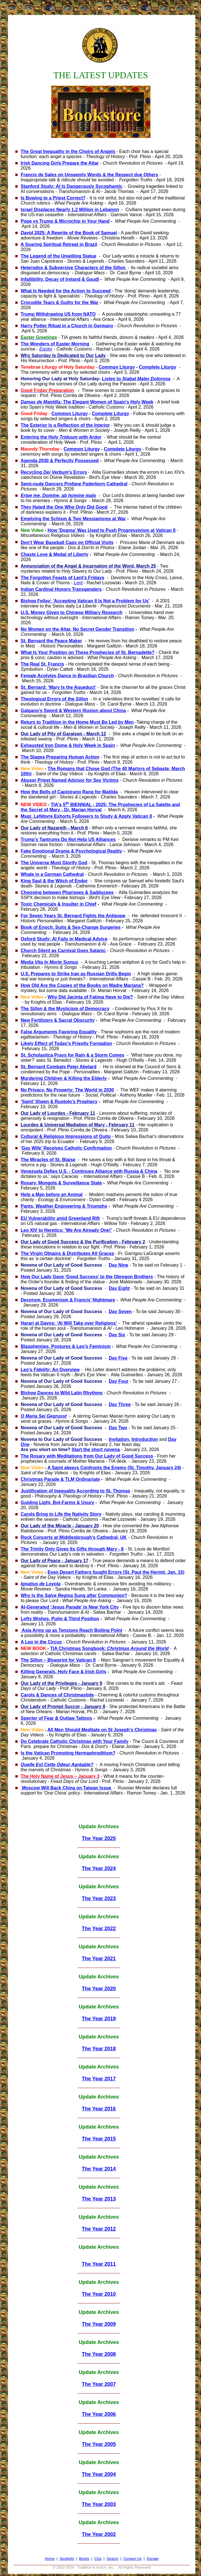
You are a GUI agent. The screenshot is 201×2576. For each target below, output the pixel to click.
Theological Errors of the (54, 698)
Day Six (117, 1334)
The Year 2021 (99, 1958)
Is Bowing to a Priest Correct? (53, 198)
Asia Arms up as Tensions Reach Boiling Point (71, 1630)
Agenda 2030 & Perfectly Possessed (60, 460)
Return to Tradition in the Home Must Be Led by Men (77, 722)
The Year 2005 (99, 2444)
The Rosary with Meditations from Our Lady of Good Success (87, 1456)
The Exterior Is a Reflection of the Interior (65, 425)
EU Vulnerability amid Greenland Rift (60, 1218)
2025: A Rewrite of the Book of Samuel (69, 232)
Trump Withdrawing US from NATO (58, 314)
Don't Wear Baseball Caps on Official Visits (67, 542)
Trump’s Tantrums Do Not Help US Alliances (68, 839)
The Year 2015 (99, 2139)
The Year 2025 (99, 1838)
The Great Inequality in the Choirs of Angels (68, 151)
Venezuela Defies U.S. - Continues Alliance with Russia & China (89, 1171)
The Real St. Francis (42, 664)
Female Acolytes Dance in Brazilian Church (67, 675)
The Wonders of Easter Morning (55, 343)
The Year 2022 (99, 1928)
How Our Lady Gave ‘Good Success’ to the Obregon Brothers (87, 1276)
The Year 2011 (99, 2264)
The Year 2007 (99, 2384)
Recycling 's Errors (54, 472)
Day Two (118, 1427)
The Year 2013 (99, 2199)
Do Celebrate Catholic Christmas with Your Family (75, 1741)
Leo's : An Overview (50, 1369)
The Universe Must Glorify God (54, 862)
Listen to (136, 378)
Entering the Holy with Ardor (61, 437)
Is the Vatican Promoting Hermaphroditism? (68, 1753)
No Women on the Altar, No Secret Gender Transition (77, 629)
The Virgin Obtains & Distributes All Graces (67, 1253)
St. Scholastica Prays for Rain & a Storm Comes (72, 1055)
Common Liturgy (117, 367)
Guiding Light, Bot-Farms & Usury (57, 1502)
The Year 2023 (99, 1898)
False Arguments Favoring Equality (59, 1031)
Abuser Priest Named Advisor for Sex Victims (70, 780)
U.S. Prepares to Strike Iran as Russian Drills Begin (76, 973)
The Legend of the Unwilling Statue (59, 256)
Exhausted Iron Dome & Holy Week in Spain (68, 745)
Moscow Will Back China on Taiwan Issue (66, 1787)
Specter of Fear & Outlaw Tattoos (56, 1718)
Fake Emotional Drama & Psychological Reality (71, 851)
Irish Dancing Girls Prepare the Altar (60, 163)
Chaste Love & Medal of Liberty (54, 554)
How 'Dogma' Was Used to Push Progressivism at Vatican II (112, 530)
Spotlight (67, 2558)
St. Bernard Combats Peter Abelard (59, 1066)
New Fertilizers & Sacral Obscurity (58, 1020)
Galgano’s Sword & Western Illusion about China (73, 710)
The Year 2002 (99, 2534)
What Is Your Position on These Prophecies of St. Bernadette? (87, 652)
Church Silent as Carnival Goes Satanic (63, 950)
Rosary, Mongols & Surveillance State (61, 1182)
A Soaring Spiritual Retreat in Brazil (59, 244)
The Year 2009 (99, 2324)
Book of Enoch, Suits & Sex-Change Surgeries (71, 927)
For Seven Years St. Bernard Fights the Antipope (73, 915)
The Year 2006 (99, 2414)
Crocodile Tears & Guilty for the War (60, 302)
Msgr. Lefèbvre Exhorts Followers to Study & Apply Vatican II (86, 816)
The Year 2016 (99, 2109)
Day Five (118, 1358)
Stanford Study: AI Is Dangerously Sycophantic (72, 186)
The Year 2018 (99, 2049)
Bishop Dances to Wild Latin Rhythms (62, 1392)
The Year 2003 (99, 2504)
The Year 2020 (99, 1988)
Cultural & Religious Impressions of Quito (66, 1136)
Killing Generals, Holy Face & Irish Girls (63, 1671)
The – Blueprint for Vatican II (58, 1660)
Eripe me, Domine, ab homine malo (58, 495)
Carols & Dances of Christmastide (57, 1694)
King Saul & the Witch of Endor (54, 880)
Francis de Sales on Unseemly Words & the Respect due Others (89, 174)
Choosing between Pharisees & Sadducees (67, 892)
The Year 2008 (99, 2354)
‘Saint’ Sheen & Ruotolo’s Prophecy (59, 1101)
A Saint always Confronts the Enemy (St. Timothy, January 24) (114, 1467)
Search (112, 2558)
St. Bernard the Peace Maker (51, 640)
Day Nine (118, 1265)
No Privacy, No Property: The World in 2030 (67, 1090)
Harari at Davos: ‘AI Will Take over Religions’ (69, 1323)
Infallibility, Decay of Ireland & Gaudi (60, 279)
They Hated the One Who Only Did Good (64, 507)
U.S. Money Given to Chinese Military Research (71, 612)
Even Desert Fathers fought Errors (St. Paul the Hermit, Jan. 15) (116, 1572)
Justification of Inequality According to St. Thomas (75, 1490)
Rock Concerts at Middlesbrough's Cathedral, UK (74, 1537)
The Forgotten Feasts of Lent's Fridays (62, 577)
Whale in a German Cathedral (52, 874)
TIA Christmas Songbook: (109, 1648)
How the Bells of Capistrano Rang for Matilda (69, 791)
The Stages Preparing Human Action (60, 757)
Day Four (118, 1381)
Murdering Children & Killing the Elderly (64, 1078)
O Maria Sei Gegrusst (44, 1416)
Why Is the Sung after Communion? (74, 1595)
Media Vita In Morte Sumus (49, 962)
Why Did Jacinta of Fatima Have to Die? (90, 997)
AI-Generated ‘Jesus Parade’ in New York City (70, 1607)
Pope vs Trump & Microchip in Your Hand (65, 221)
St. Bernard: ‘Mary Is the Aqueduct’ (58, 687)
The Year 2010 (99, 2294)
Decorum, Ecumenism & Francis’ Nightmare (68, 1299)
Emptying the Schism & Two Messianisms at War (73, 518)
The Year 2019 (99, 2018)
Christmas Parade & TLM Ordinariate (60, 1479)
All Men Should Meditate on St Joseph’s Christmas (102, 1729)
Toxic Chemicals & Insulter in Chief (58, 904)
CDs (97, 2558)
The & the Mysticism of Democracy (65, 1008)
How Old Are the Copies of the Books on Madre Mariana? (82, 985)
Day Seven (120, 1311)
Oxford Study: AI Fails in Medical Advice (64, 938)
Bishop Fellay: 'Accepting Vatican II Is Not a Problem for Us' (85, 600)
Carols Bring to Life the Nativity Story (61, 1514)
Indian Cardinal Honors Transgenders (61, 589)
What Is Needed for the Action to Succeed (66, 290)
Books (84, 2558)
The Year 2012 (99, 2229)
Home (50, 2558)
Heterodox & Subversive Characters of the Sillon (74, 267)
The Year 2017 (99, 2079)
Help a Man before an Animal (52, 1194)
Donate (153, 2558)
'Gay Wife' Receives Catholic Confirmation (66, 1148)
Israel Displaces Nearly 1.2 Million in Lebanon (70, 209)
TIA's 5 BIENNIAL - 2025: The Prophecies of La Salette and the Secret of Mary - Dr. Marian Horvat (100, 807)
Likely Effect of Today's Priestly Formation (66, 1043)
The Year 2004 (99, 2474)
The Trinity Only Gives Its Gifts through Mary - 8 (72, 1549)
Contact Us (132, 2558)
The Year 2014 (99, 2169)
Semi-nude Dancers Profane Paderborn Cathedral (74, 483)
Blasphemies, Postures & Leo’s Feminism (66, 1346)
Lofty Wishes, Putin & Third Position (60, 1618)
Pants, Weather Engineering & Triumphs (64, 1206)
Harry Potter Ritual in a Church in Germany (67, 325)
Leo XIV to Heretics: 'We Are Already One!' (66, 1230)
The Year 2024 (99, 1868)
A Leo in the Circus (41, 1642)
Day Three (120, 1404)
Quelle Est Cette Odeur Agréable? (57, 1764)
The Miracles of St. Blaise (48, 1159)
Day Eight (119, 1288)
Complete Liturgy (157, 367)
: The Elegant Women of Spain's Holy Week (87, 402)
